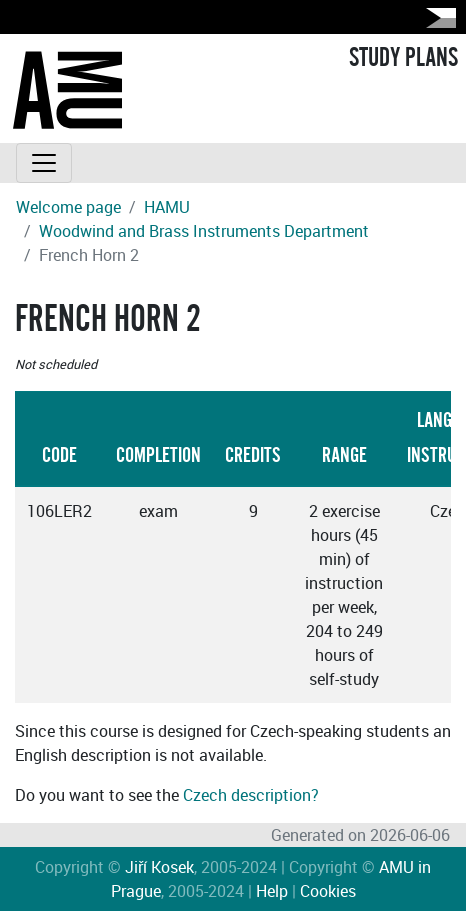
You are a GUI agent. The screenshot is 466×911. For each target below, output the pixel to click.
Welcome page (68, 207)
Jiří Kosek (159, 867)
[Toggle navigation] (44, 163)
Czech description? (251, 795)
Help (272, 891)
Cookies (328, 891)
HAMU (167, 207)
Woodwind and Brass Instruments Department (204, 231)
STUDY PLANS (403, 58)
